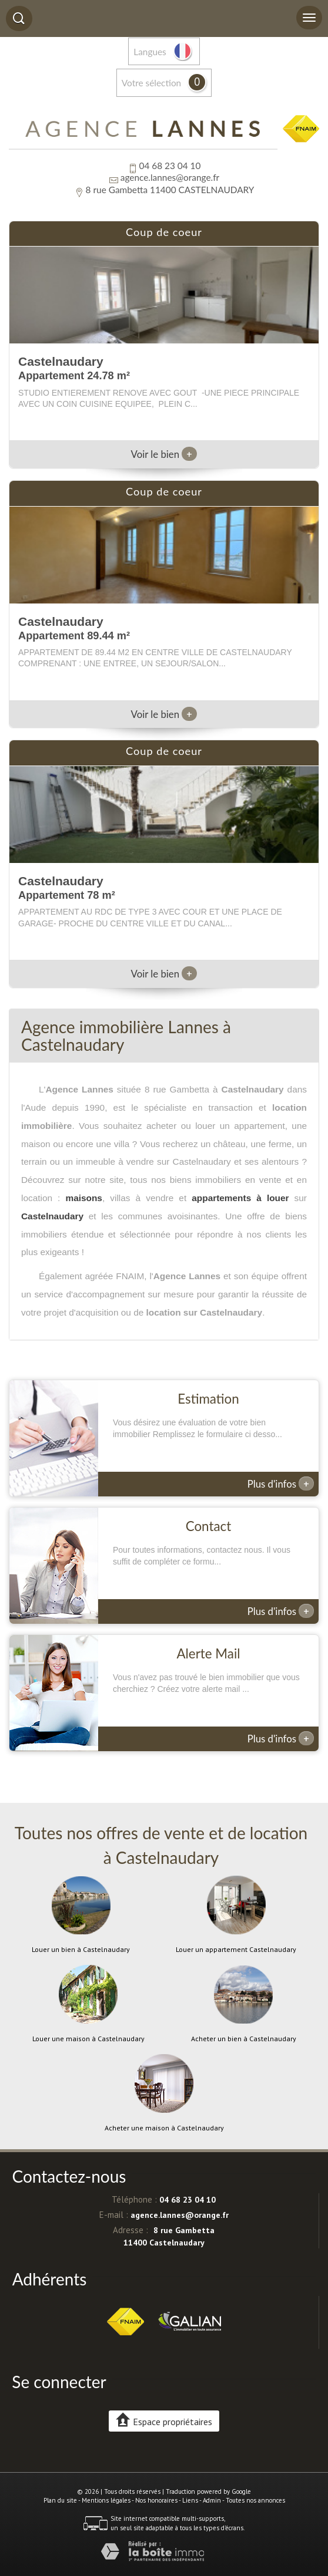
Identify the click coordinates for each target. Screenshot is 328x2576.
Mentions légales (106, 2500)
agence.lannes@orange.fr (170, 177)
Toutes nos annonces (255, 2500)
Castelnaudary (52, 1216)
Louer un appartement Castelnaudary (236, 1949)
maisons (83, 1198)
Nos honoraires (156, 2500)
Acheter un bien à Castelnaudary (243, 2038)
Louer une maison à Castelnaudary (88, 2038)
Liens (190, 2500)
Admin (212, 2500)
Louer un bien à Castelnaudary (81, 1949)
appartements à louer (240, 1198)
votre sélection (151, 82)
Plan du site (60, 2500)
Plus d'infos (280, 1483)
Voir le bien (164, 454)
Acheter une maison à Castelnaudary (164, 2128)
